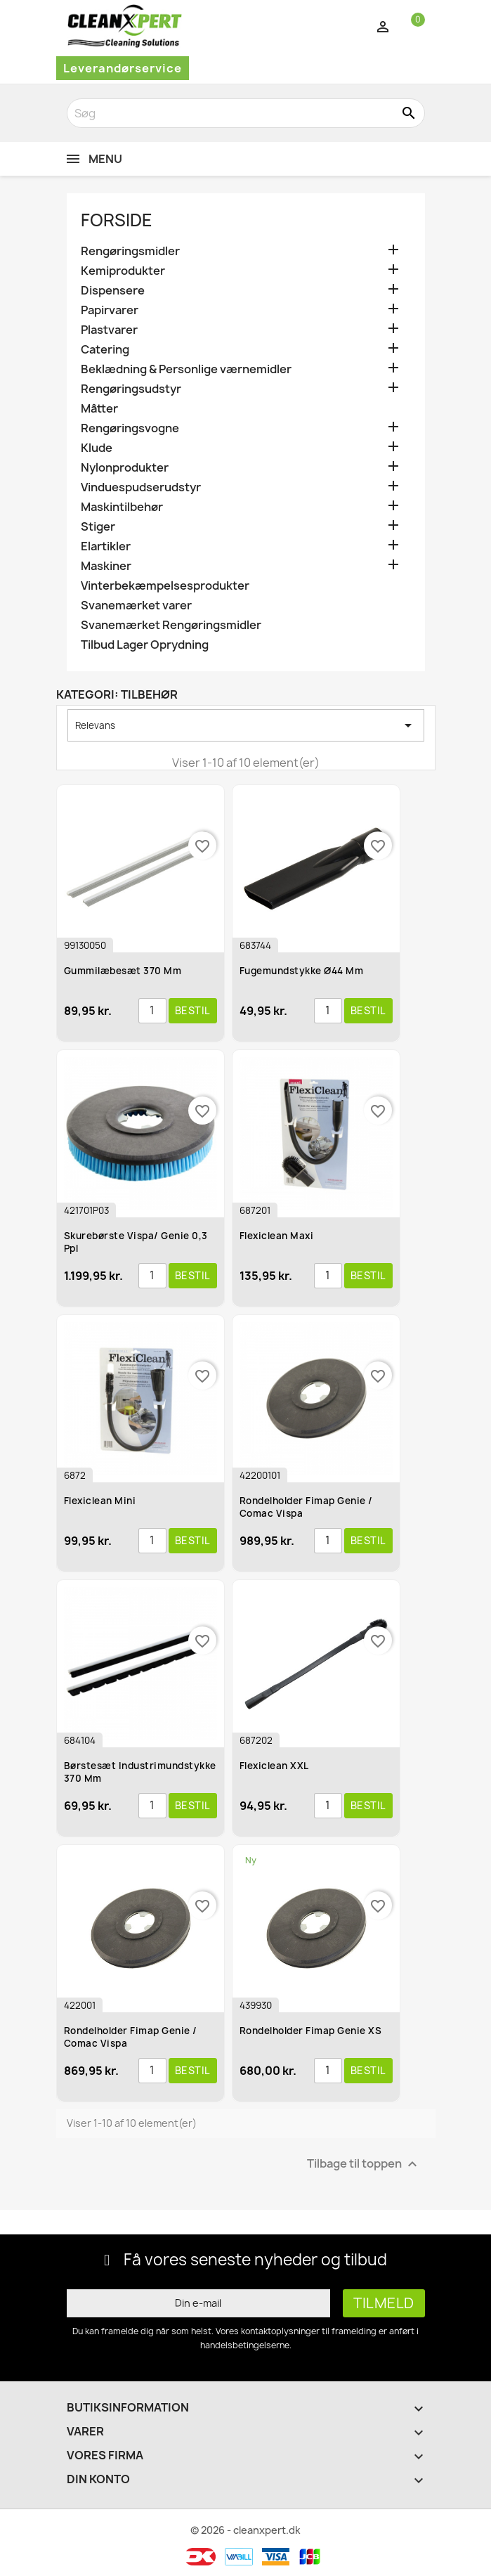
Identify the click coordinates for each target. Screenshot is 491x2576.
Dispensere (113, 290)
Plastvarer (109, 330)
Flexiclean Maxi (277, 1235)
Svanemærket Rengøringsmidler (171, 625)
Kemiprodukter (123, 271)
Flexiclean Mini (100, 1500)
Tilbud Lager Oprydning (145, 644)
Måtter (99, 408)
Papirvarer (109, 310)
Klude (96, 448)
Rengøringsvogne (130, 428)
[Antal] (152, 1010)
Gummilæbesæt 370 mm (123, 970)
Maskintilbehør (122, 507)
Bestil (193, 1010)
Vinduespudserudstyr (141, 487)
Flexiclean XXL (274, 1765)
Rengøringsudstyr (131, 389)
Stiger (98, 526)
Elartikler (106, 546)
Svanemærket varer (136, 605)
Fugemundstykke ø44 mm (302, 970)
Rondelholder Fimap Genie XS (311, 2030)
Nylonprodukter (125, 467)
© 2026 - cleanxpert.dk (245, 2530)
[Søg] (246, 113)
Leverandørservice (122, 68)
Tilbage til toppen (364, 2164)
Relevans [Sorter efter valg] (246, 725)
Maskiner (106, 566)
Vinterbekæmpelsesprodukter (165, 585)
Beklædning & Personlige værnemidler (186, 369)
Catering (105, 349)
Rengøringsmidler (130, 251)
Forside (116, 220)
